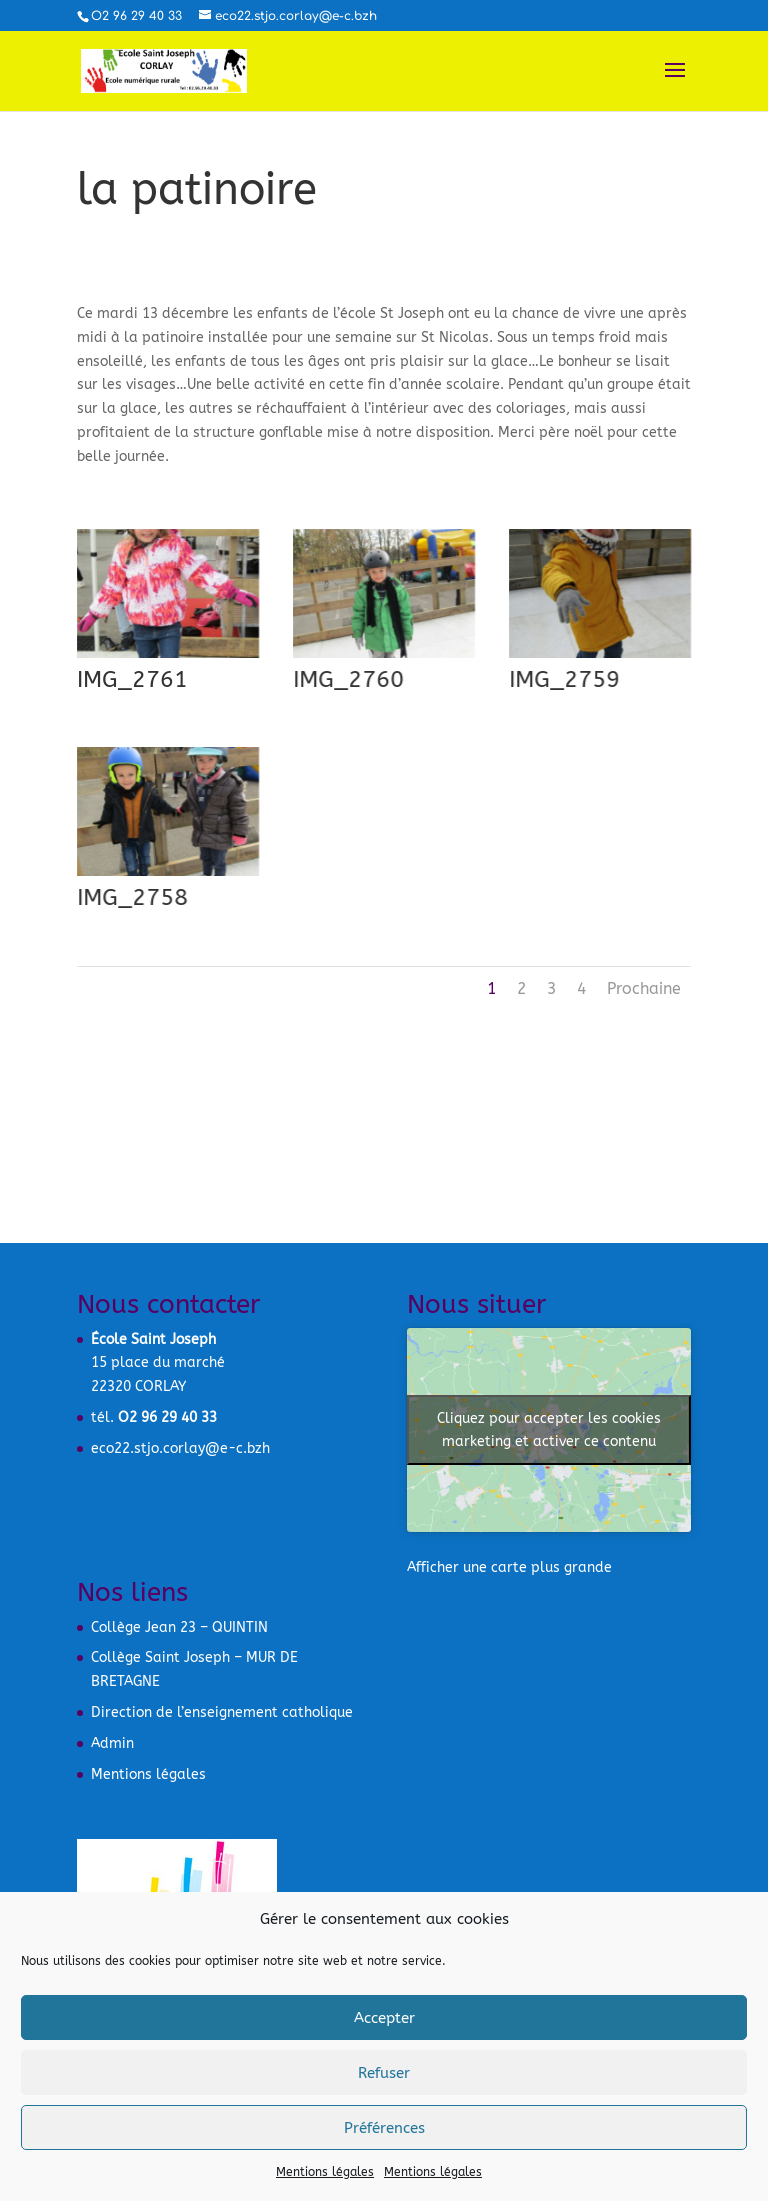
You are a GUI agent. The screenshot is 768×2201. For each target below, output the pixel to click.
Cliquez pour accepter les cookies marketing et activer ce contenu (549, 1430)
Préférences (384, 2128)
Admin (112, 1743)
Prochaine (644, 988)
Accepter (384, 2018)
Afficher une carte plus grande (509, 1567)
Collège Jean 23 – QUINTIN (179, 1627)
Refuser (384, 2073)
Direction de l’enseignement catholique (222, 1712)
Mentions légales (325, 2172)
